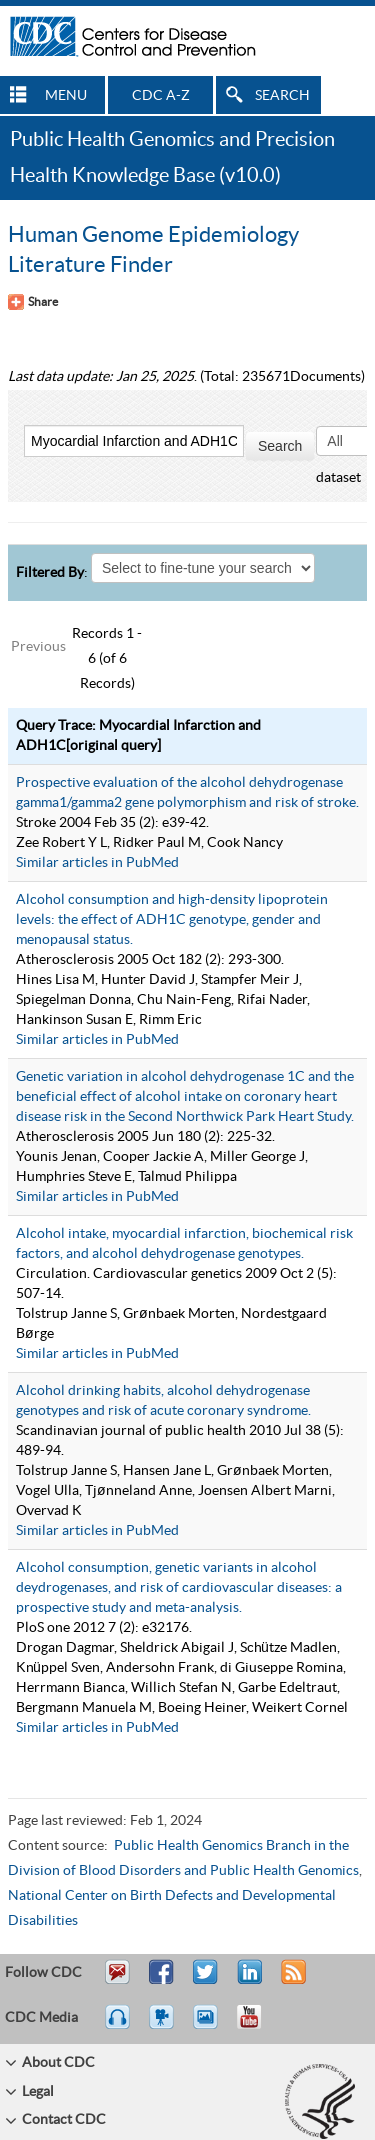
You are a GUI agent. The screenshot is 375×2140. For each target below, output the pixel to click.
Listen (118, 2026)
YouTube (259, 2026)
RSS (291, 1981)
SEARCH (282, 96)
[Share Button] (33, 302)
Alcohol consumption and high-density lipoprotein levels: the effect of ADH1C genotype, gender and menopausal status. (172, 920)
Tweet (206, 1981)
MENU (66, 96)
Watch (164, 2026)
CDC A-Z (161, 96)
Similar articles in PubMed (97, 863)
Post (247, 1981)
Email (117, 1981)
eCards (210, 2026)
